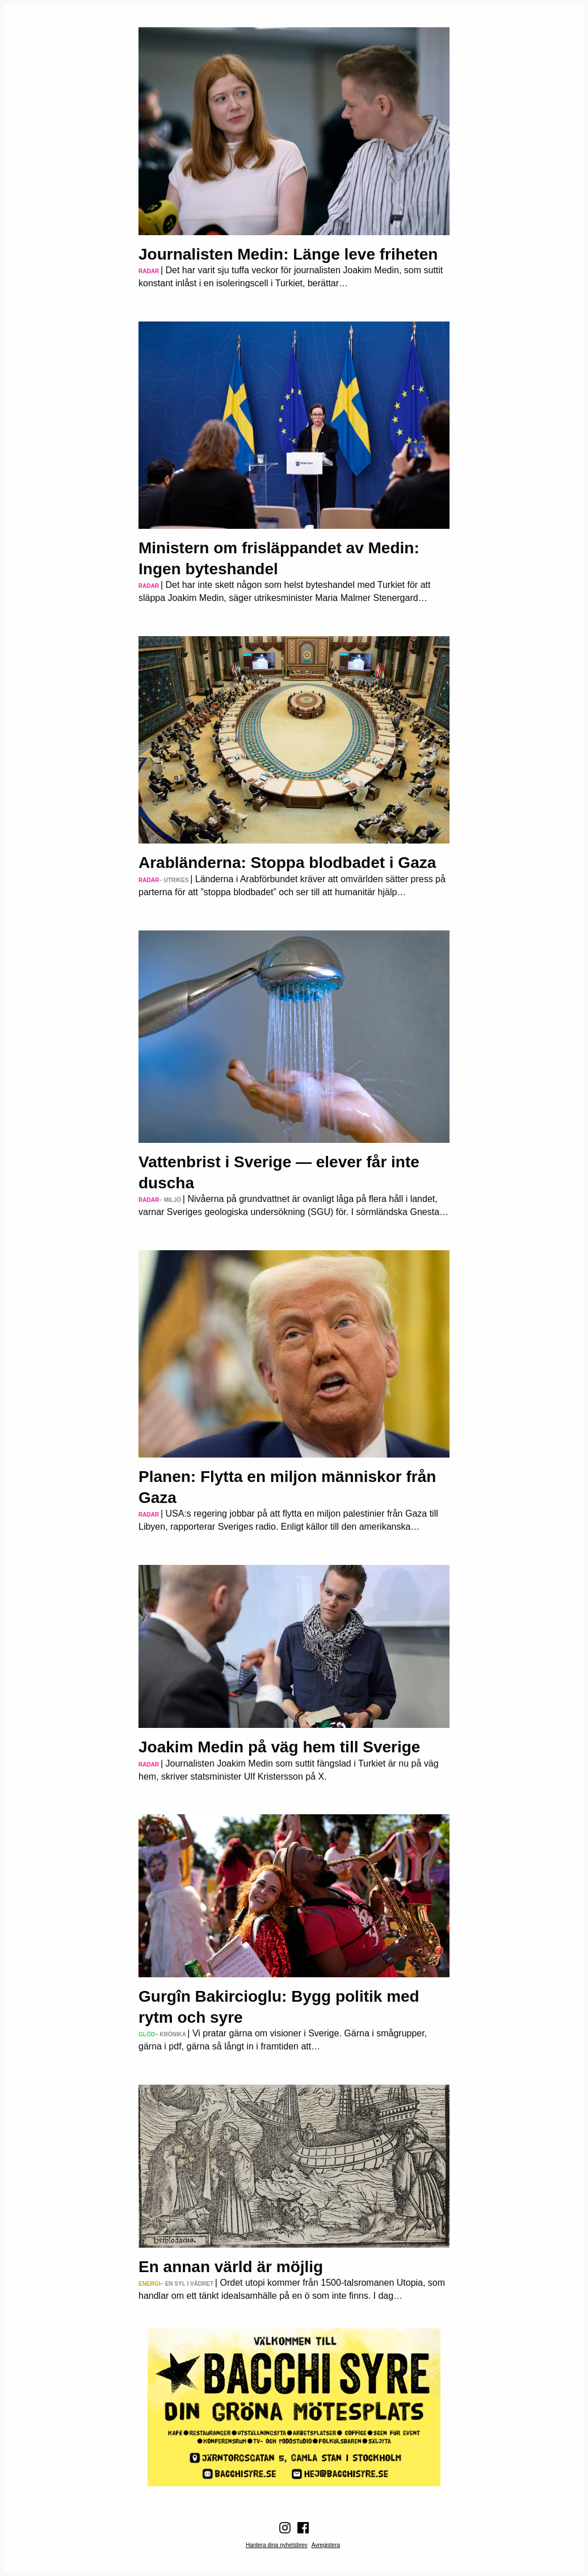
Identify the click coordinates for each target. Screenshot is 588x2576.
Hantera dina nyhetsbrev (277, 2545)
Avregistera (326, 2545)
